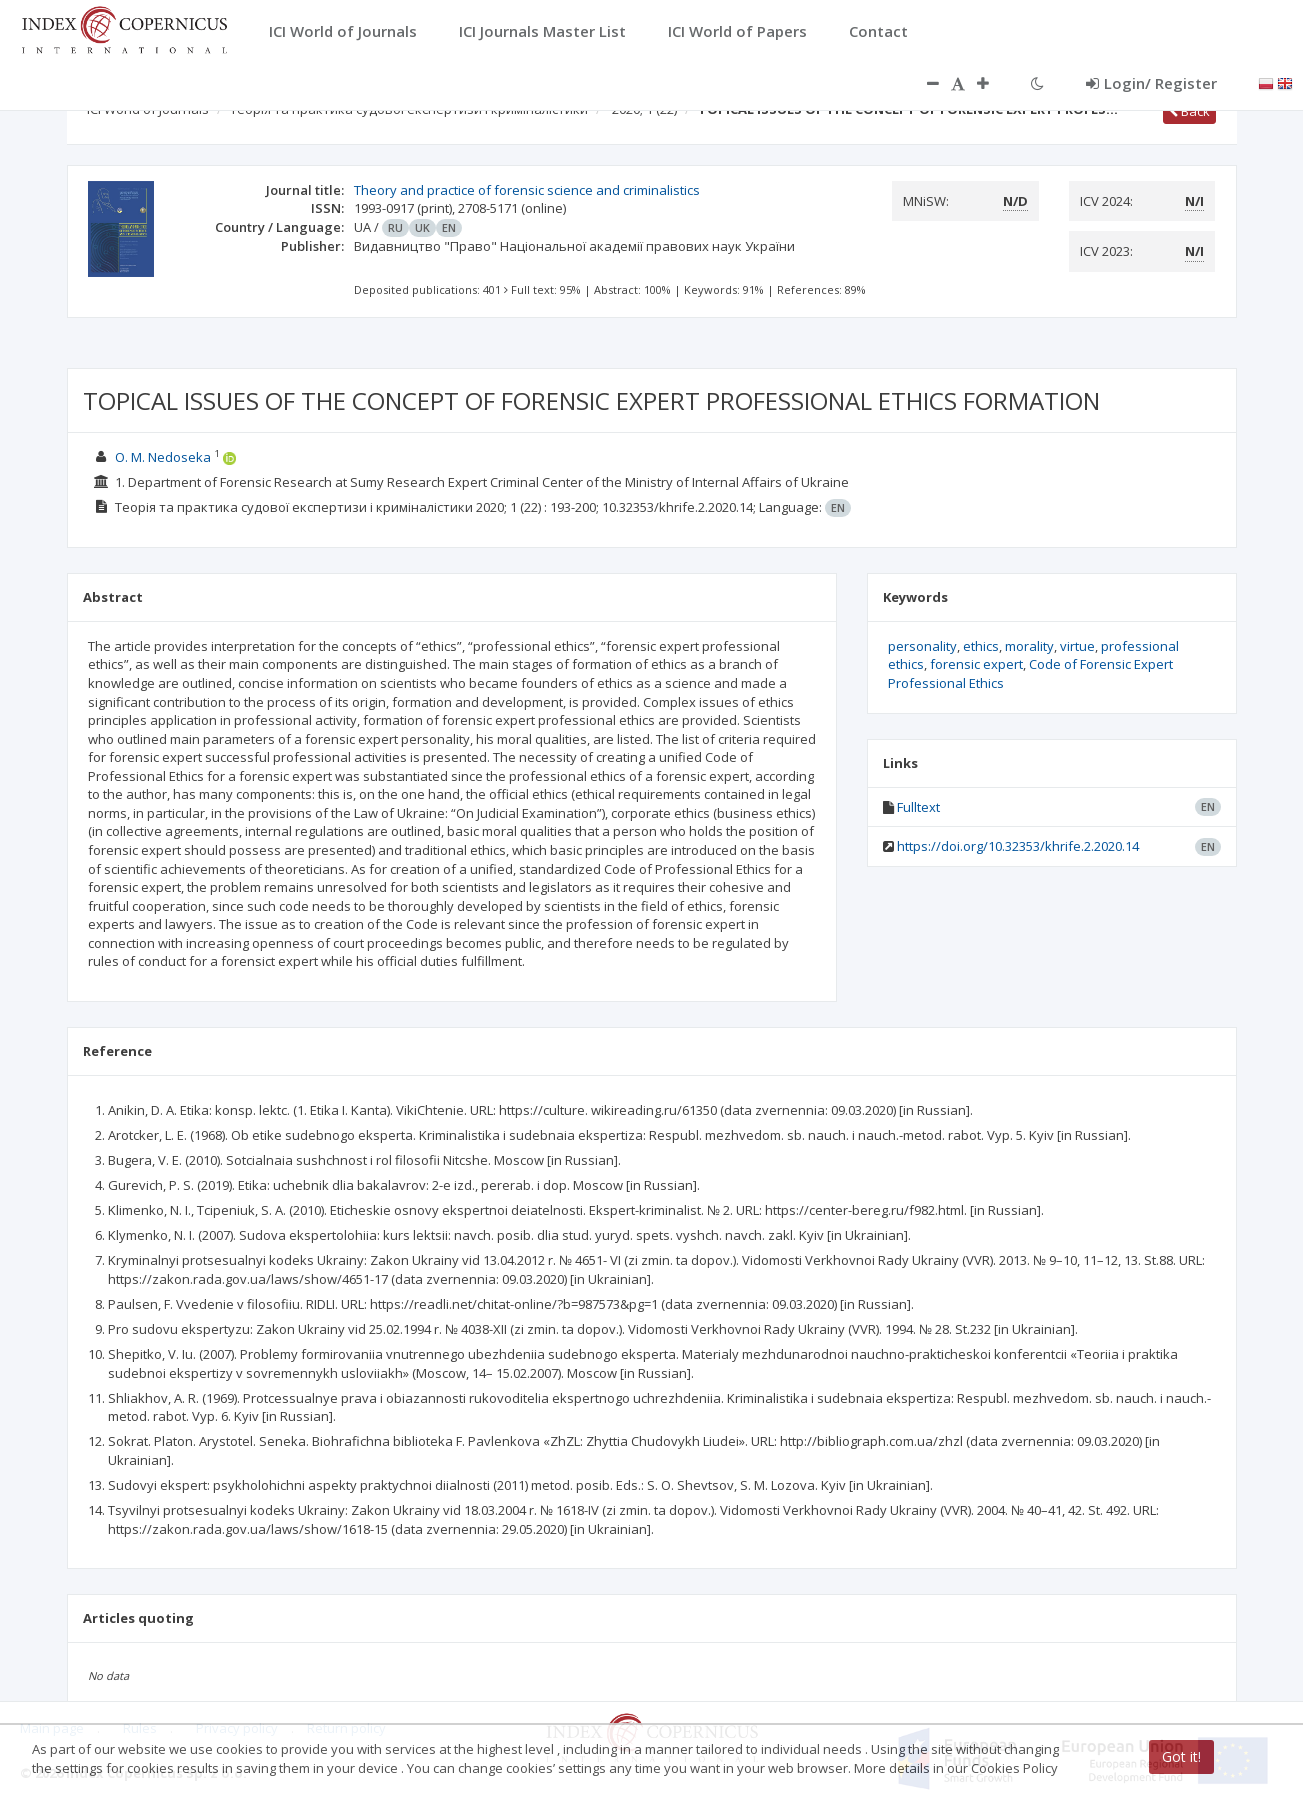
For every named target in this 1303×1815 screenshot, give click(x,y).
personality (922, 646)
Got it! (1181, 1756)
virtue (1077, 646)
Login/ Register (1151, 83)
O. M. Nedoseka (163, 457)
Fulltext (918, 807)
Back (1189, 111)
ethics (981, 646)
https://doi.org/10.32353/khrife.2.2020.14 (1018, 846)
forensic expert (976, 664)
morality (1029, 646)
